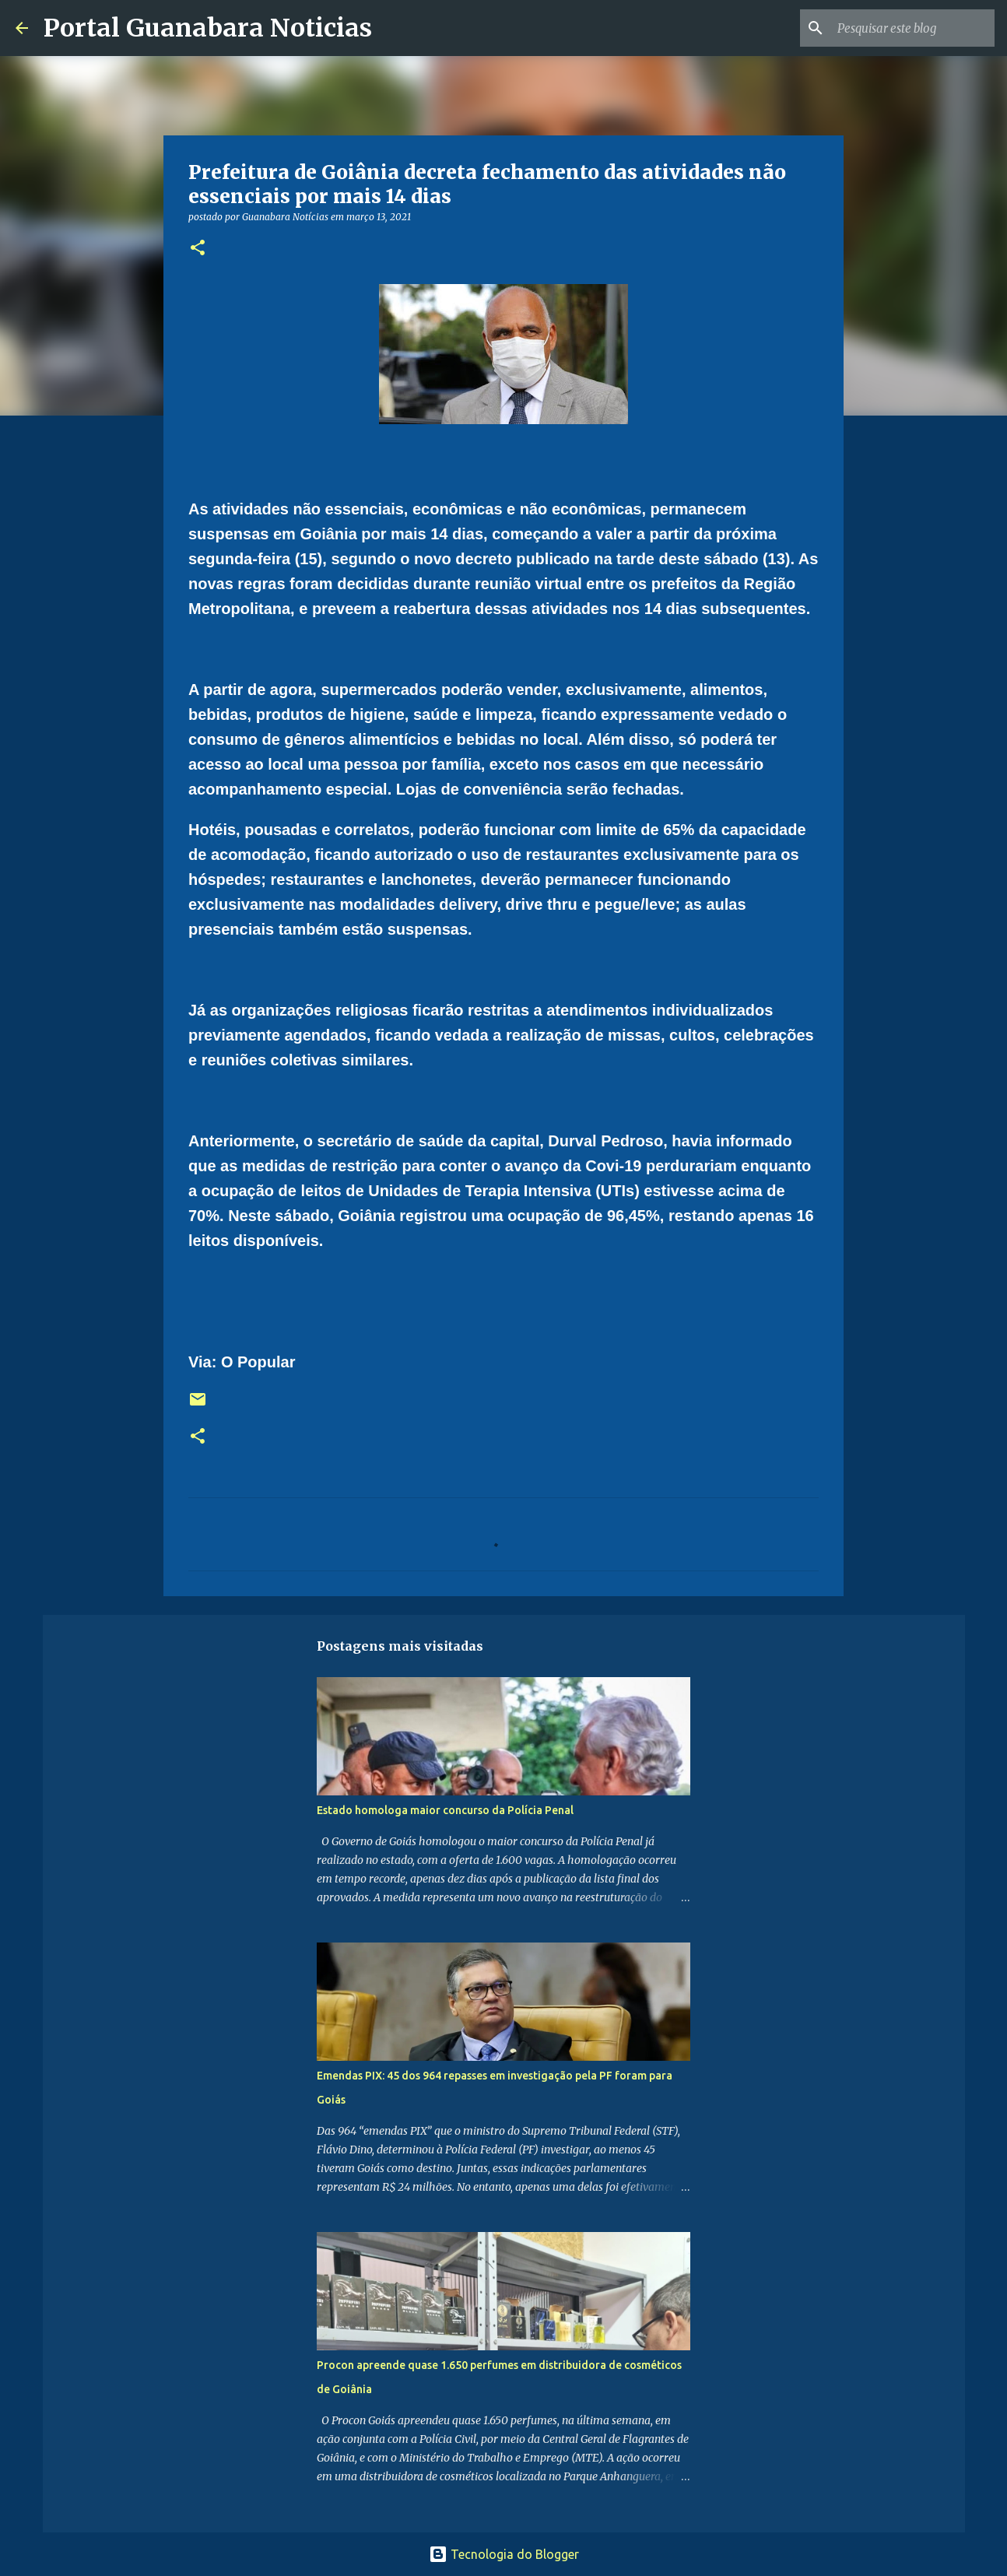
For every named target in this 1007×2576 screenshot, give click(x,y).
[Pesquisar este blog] (913, 28)
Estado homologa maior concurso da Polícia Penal (445, 1810)
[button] (197, 248)
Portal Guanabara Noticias (208, 28)
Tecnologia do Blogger (504, 2554)
